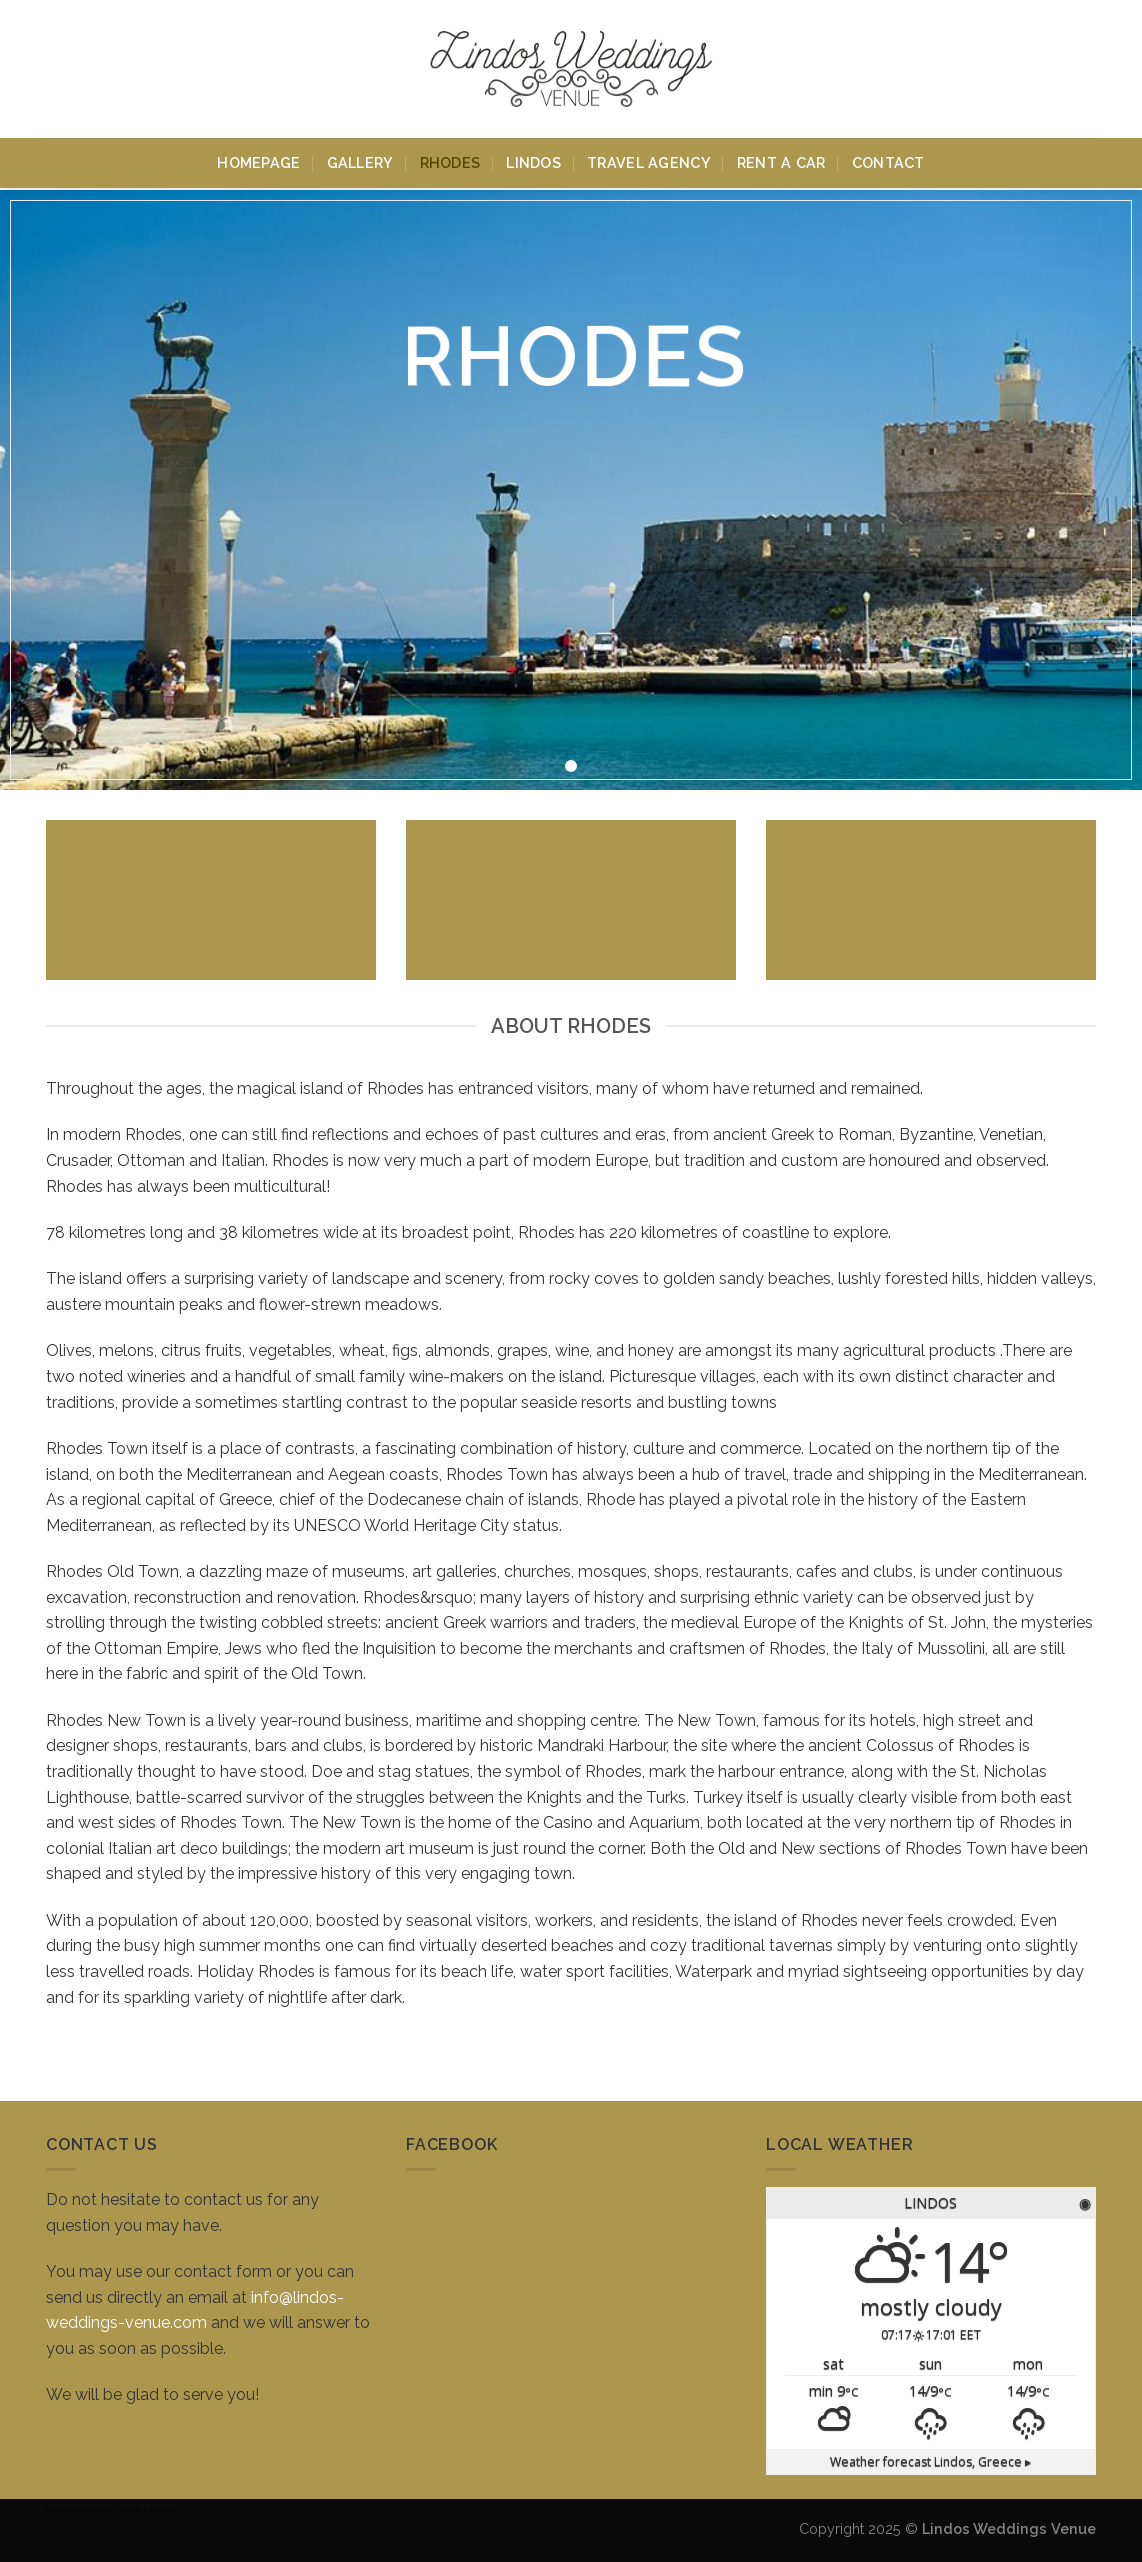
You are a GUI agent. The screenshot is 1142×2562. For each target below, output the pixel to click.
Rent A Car (781, 133)
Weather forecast (930, 2461)
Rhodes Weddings (79, 2509)
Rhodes (450, 133)
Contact (888, 133)
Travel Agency (649, 133)
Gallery (360, 133)
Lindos (533, 133)
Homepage (258, 133)
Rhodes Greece (149, 2509)
